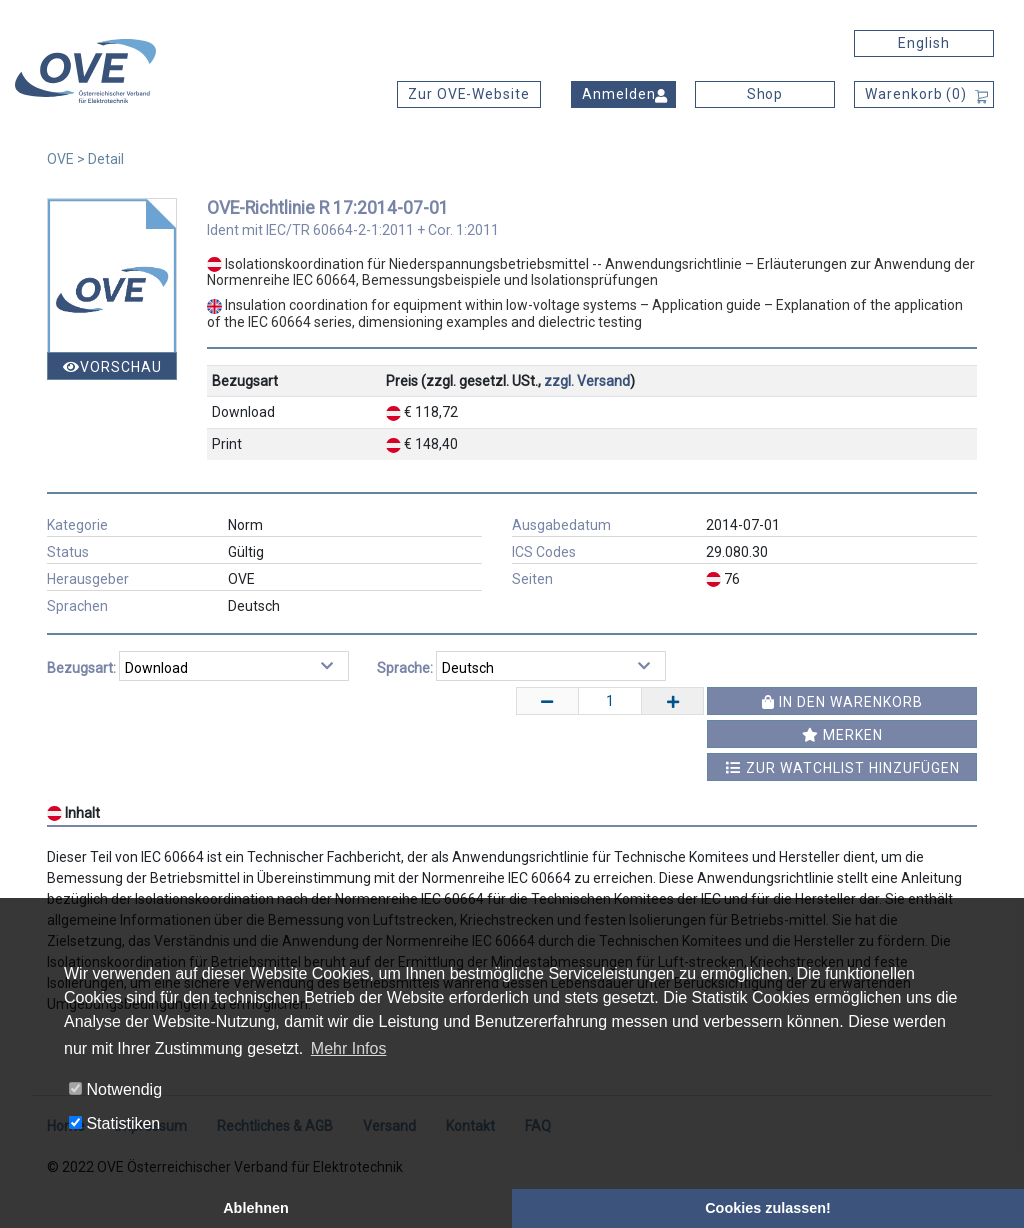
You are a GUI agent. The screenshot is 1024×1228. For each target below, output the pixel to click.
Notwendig (115, 1089)
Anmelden (619, 94)
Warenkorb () (916, 94)
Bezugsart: (81, 668)
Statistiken (114, 1123)
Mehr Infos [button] (349, 1048)
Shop (765, 94)
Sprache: (405, 668)
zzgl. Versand (587, 381)
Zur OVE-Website (469, 94)
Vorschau (112, 367)
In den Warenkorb (842, 702)
